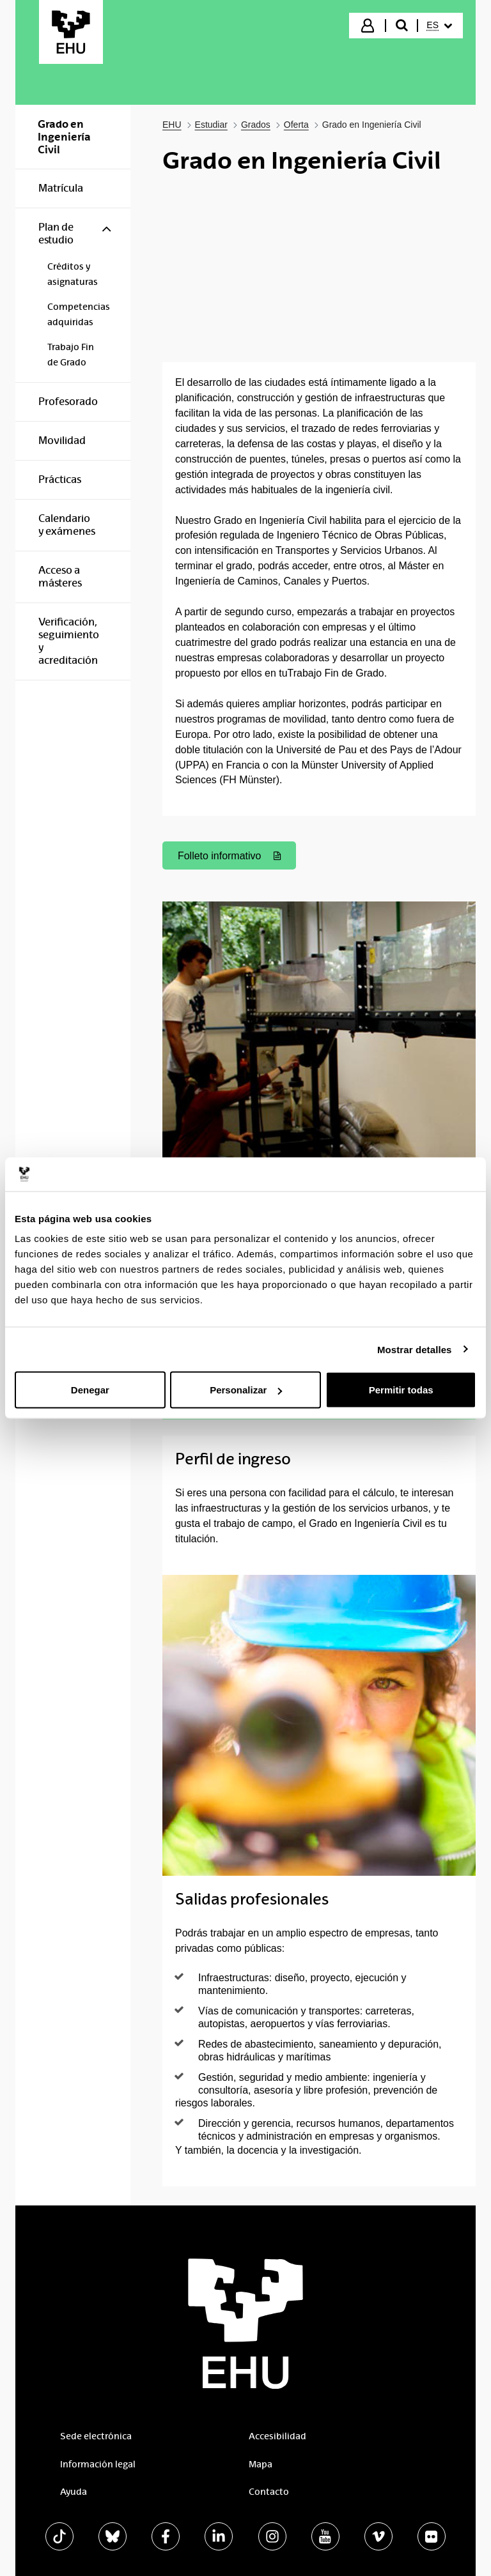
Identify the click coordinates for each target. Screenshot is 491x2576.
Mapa (260, 2464)
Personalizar (246, 1389)
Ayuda (73, 2492)
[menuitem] (439, 25)
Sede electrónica (96, 2436)
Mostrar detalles (414, 1349)
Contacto (269, 2492)
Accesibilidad (277, 2436)
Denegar (90, 1389)
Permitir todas (401, 1389)
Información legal (98, 2464)
